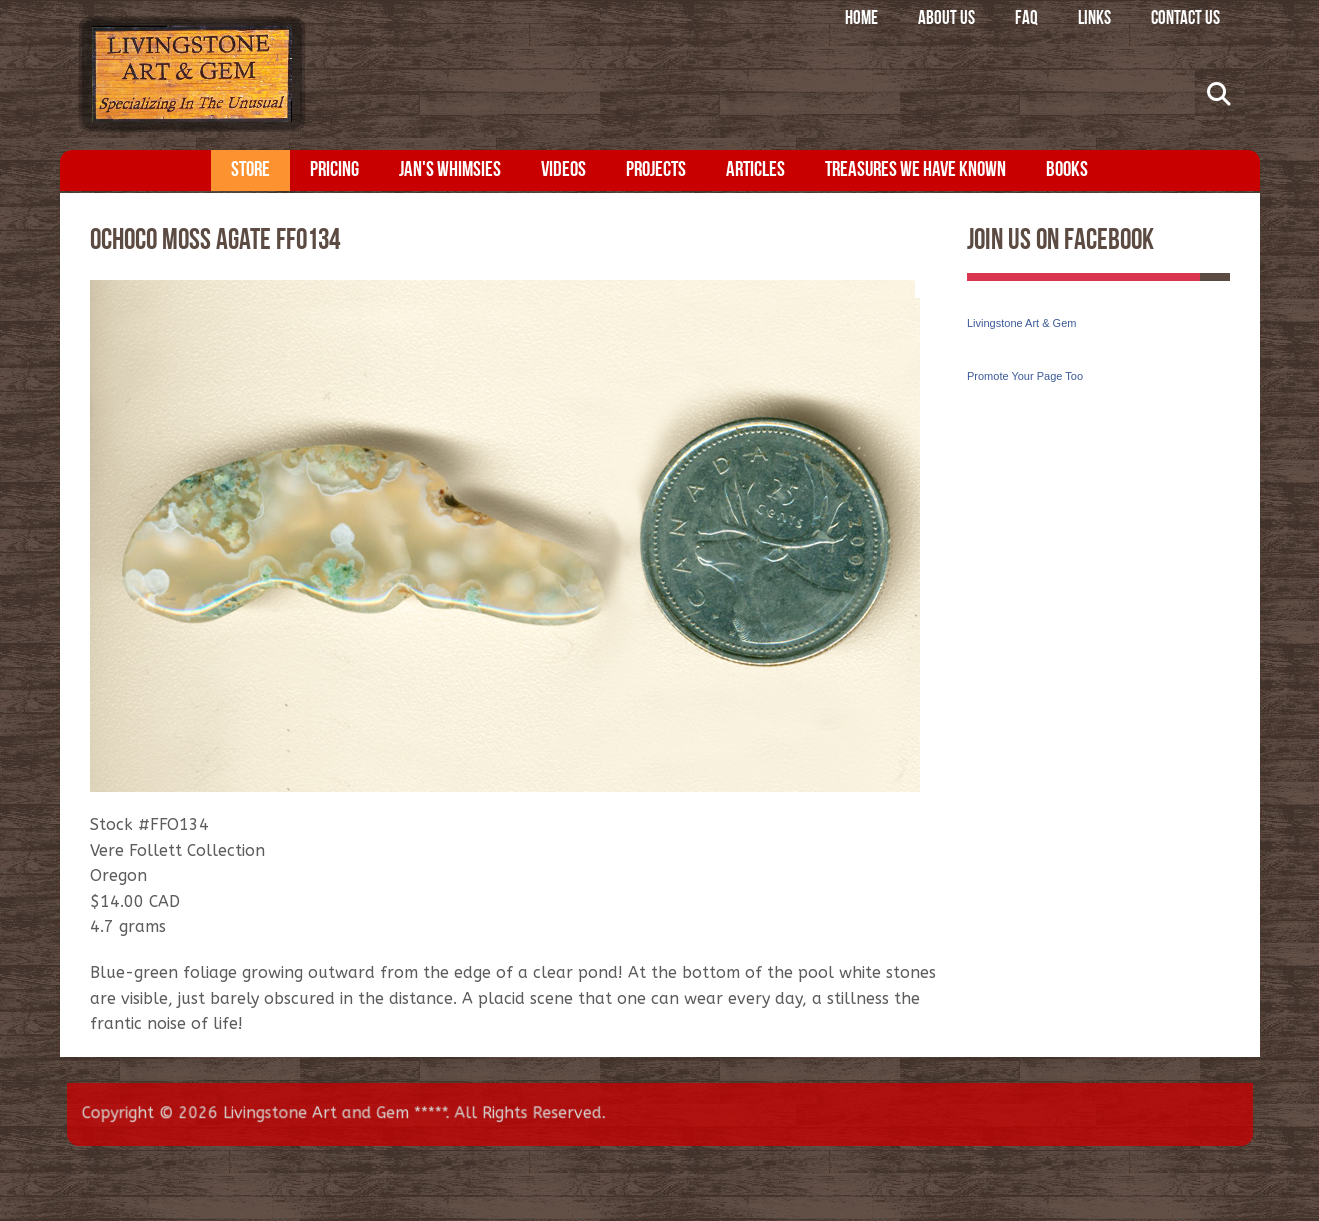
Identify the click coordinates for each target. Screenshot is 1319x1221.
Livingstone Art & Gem (1021, 323)
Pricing (334, 170)
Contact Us (1185, 19)
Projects (656, 170)
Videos (563, 170)
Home (861, 19)
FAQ (1026, 19)
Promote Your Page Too (1025, 376)
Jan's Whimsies (450, 170)
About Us (946, 19)
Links (1094, 19)
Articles (755, 170)
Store (250, 170)
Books (1067, 170)
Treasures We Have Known (915, 170)
